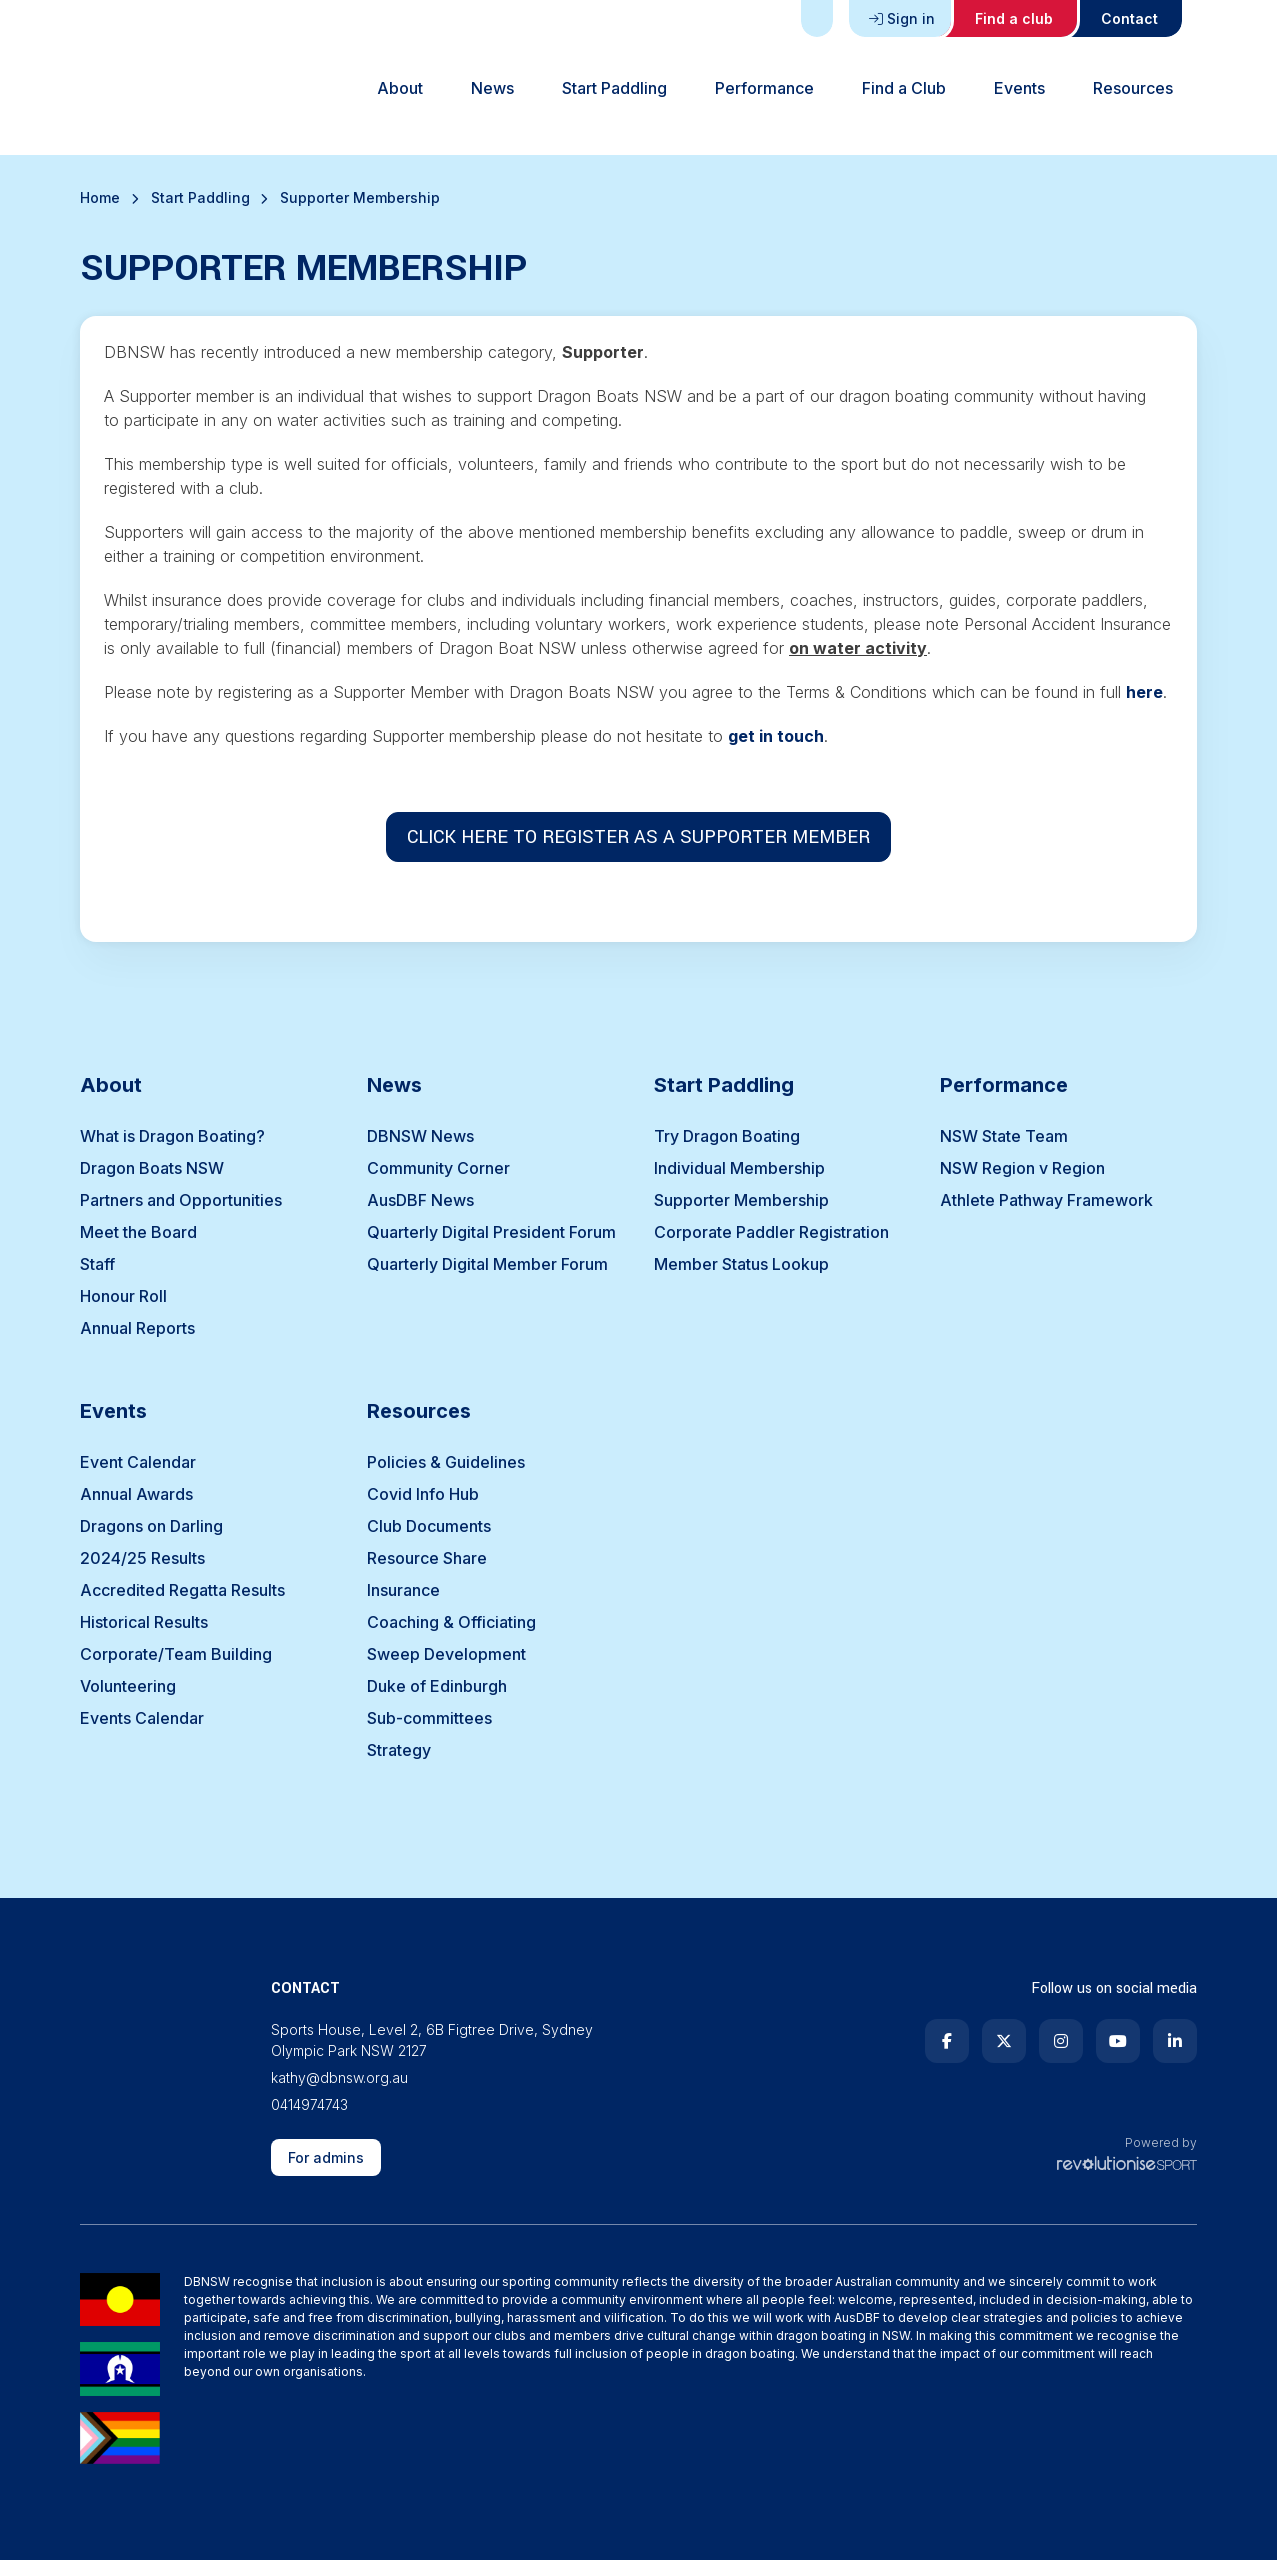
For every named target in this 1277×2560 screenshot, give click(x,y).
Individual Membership (739, 1168)
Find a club (1014, 18)
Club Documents (429, 1526)
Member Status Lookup (741, 1264)
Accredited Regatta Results (182, 1590)
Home (100, 197)
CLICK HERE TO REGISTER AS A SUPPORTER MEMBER (638, 837)
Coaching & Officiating (451, 1622)
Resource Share (427, 1558)
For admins (326, 2157)
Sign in (902, 18)
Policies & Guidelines (446, 1462)
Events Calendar (142, 1718)
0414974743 (309, 2104)
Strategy (399, 1750)
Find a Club (904, 88)
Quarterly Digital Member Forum (487, 1264)
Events (1019, 88)
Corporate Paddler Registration (771, 1232)
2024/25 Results (142, 1558)
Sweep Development (446, 1654)
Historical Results (144, 1622)
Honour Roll (123, 1296)
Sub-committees (429, 1718)
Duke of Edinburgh (437, 1686)
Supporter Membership (741, 1200)
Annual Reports (137, 1328)
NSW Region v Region (1022, 1168)
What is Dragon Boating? (172, 1136)
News (492, 88)
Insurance (403, 1590)
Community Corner (438, 1168)
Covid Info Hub (423, 1494)
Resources (1133, 88)
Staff (97, 1264)
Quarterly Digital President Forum (491, 1232)
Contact (1129, 18)
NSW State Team (1004, 1136)
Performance (764, 88)
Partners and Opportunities (181, 1200)
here (1144, 692)
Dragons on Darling (151, 1526)
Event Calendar (138, 1462)
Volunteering (128, 1686)
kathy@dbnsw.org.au (339, 2077)
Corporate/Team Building (176, 1654)
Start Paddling (614, 88)
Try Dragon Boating (727, 1136)
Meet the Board (138, 1232)
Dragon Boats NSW (152, 1168)
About (400, 88)
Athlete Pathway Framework (1046, 1200)
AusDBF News (420, 1200)
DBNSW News (420, 1136)
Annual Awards (136, 1494)
